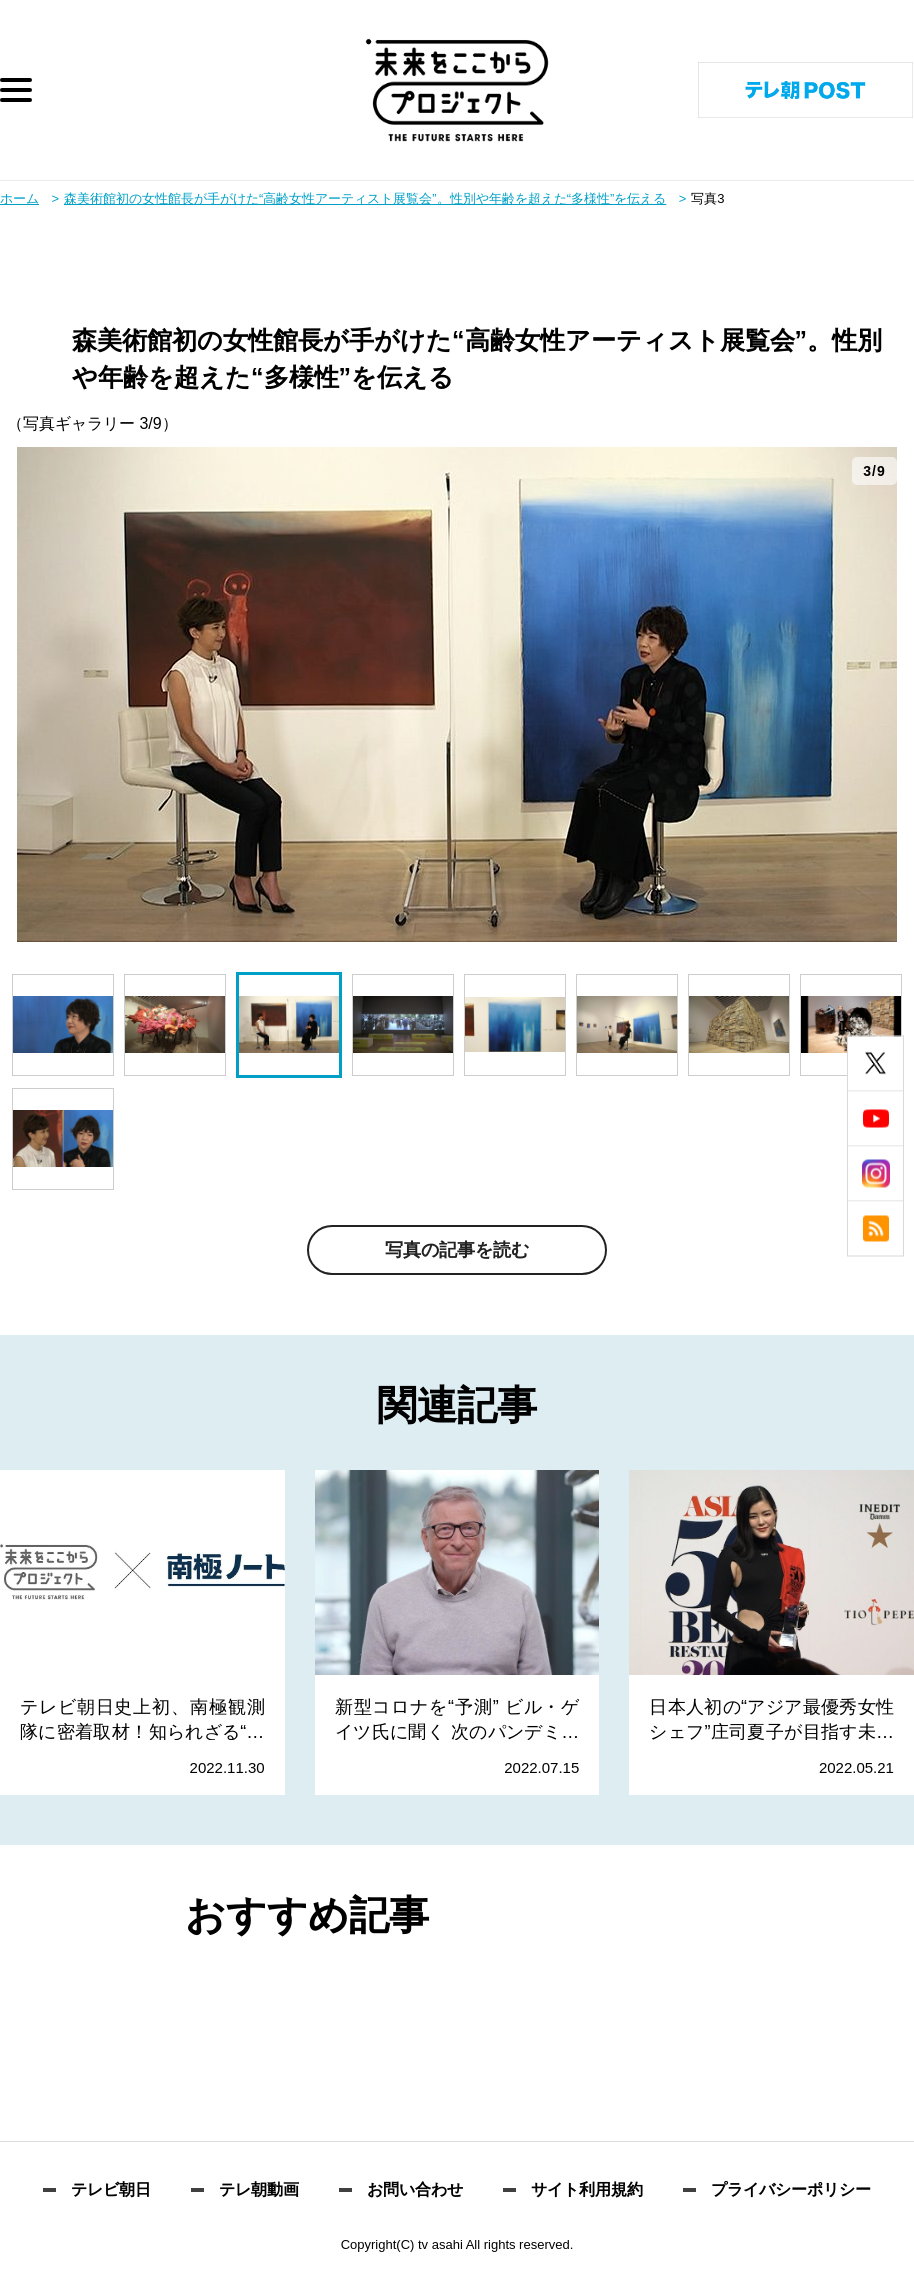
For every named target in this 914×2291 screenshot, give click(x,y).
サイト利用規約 (587, 2190)
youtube (875, 1118)
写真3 (707, 198)
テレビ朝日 (111, 2190)
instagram (875, 1173)
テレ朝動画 (259, 2190)
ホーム (19, 198)
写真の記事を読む (457, 1250)
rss (875, 1228)
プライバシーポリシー (791, 2190)
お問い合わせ (415, 2190)
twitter (875, 1063)
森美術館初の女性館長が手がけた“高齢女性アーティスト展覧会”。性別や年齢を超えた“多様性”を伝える (365, 198)
